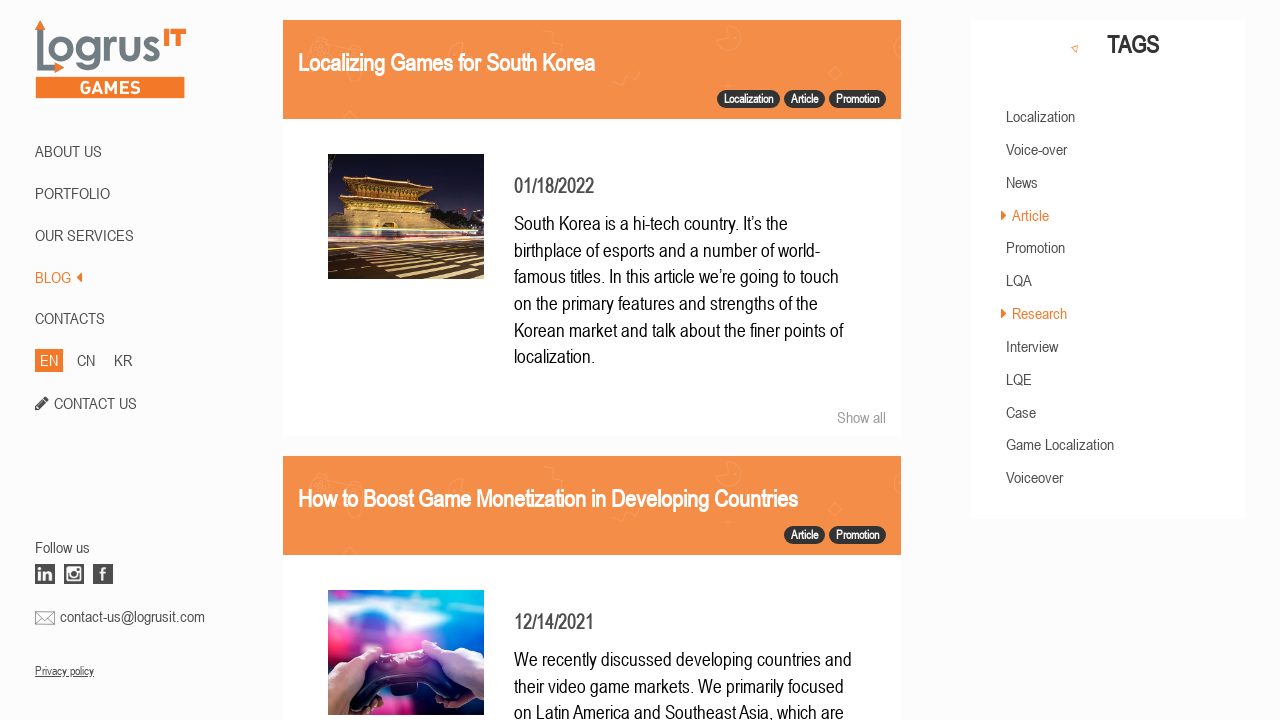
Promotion (1035, 247)
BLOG (58, 277)
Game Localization (1060, 444)
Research (1039, 313)
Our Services (84, 235)
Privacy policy (64, 671)
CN (86, 360)
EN (49, 360)
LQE (1019, 379)
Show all (861, 417)
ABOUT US (68, 151)
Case (1021, 412)
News (1022, 182)
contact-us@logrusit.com (132, 616)
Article (1030, 215)
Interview (1032, 346)
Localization (1040, 116)
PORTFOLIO (72, 193)
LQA (1019, 280)
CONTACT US (95, 403)
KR (123, 360)
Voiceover (1034, 477)
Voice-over (1036, 149)
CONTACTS (70, 318)
